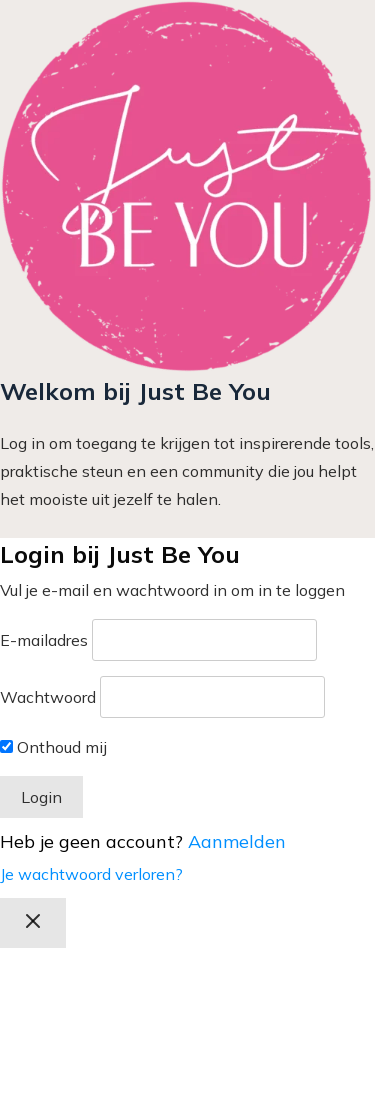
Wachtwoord (48, 697)
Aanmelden (237, 841)
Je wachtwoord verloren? (91, 874)
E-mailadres (44, 640)
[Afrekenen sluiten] (33, 923)
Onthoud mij (53, 747)
